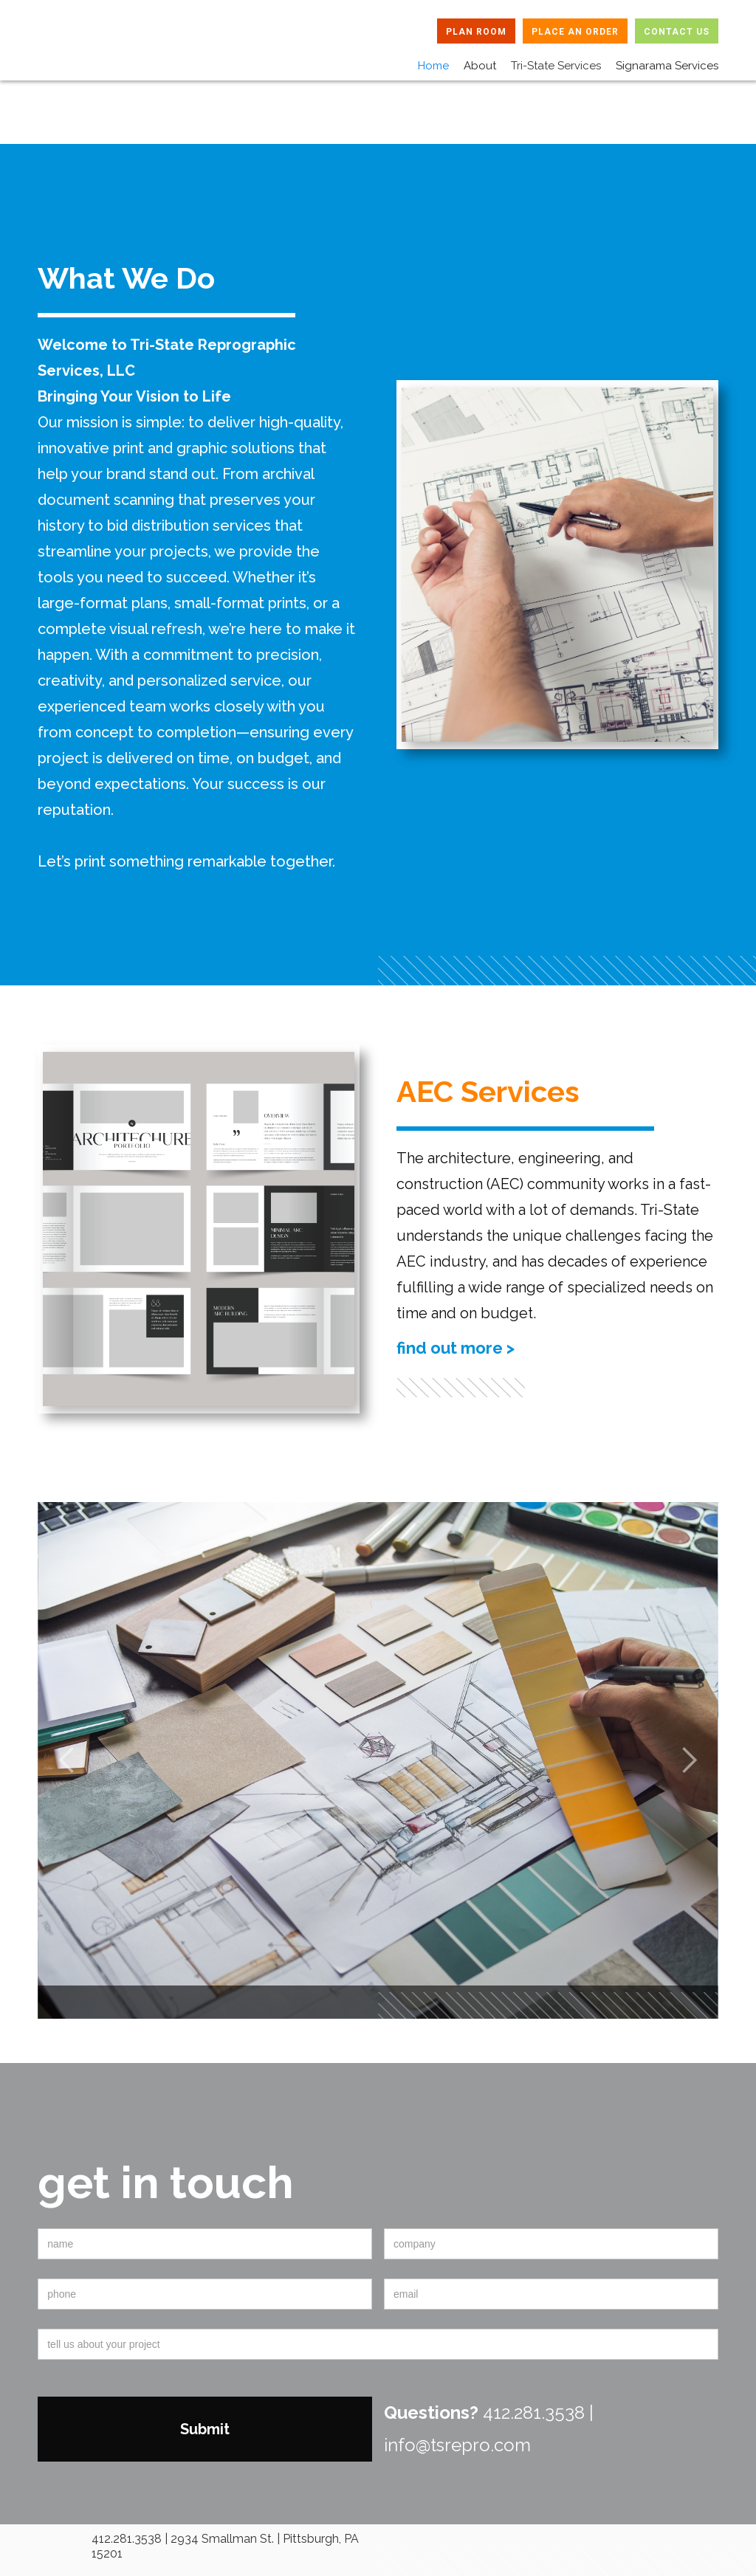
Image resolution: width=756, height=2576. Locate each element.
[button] (548, 62)
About (480, 65)
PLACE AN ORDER (575, 32)
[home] (103, 51)
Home (433, 65)
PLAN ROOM (476, 32)
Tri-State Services (556, 65)
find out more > (455, 1347)
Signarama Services (667, 65)
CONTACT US (676, 32)
